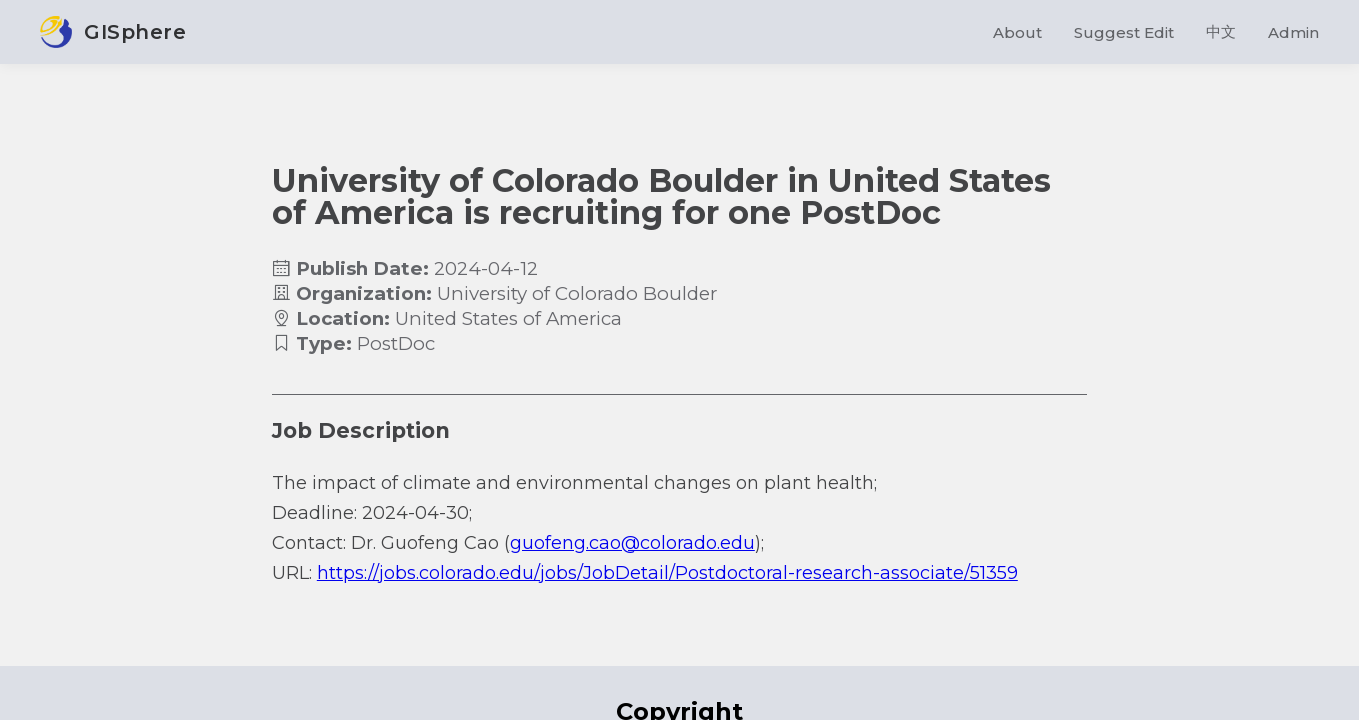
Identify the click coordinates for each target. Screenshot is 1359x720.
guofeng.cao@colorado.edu (632, 543)
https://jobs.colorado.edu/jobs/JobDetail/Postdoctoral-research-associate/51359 (667, 573)
